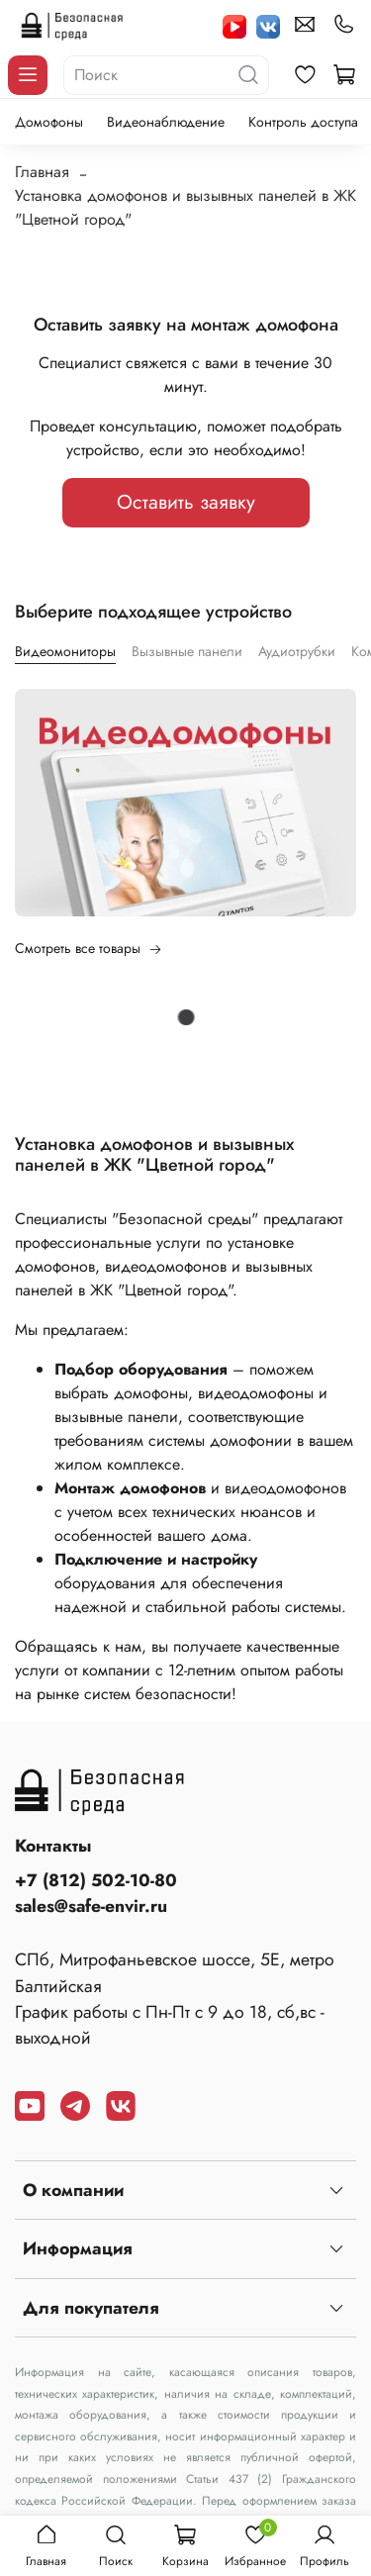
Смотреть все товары (88, 948)
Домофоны (49, 122)
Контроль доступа (303, 122)
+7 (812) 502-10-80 (96, 1880)
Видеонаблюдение (166, 122)
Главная (42, 171)
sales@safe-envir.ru (91, 1906)
